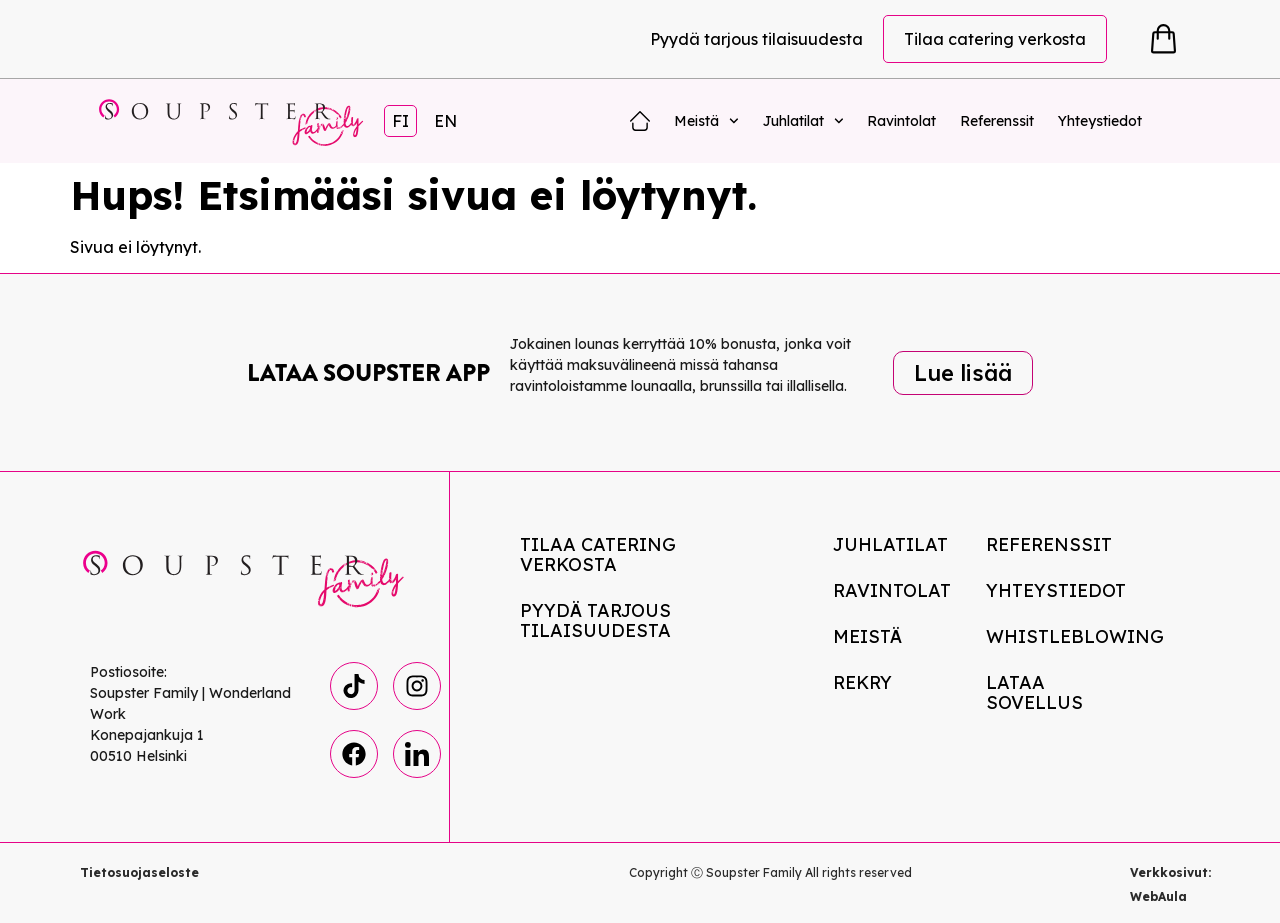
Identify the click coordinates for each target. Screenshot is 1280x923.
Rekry (862, 682)
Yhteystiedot (1100, 121)
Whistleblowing (1068, 636)
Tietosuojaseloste (139, 872)
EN (445, 121)
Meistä (706, 121)
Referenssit (997, 121)
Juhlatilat (803, 121)
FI (400, 121)
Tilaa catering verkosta (995, 39)
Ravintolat (901, 121)
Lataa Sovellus (1034, 692)
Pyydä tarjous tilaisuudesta (756, 39)
